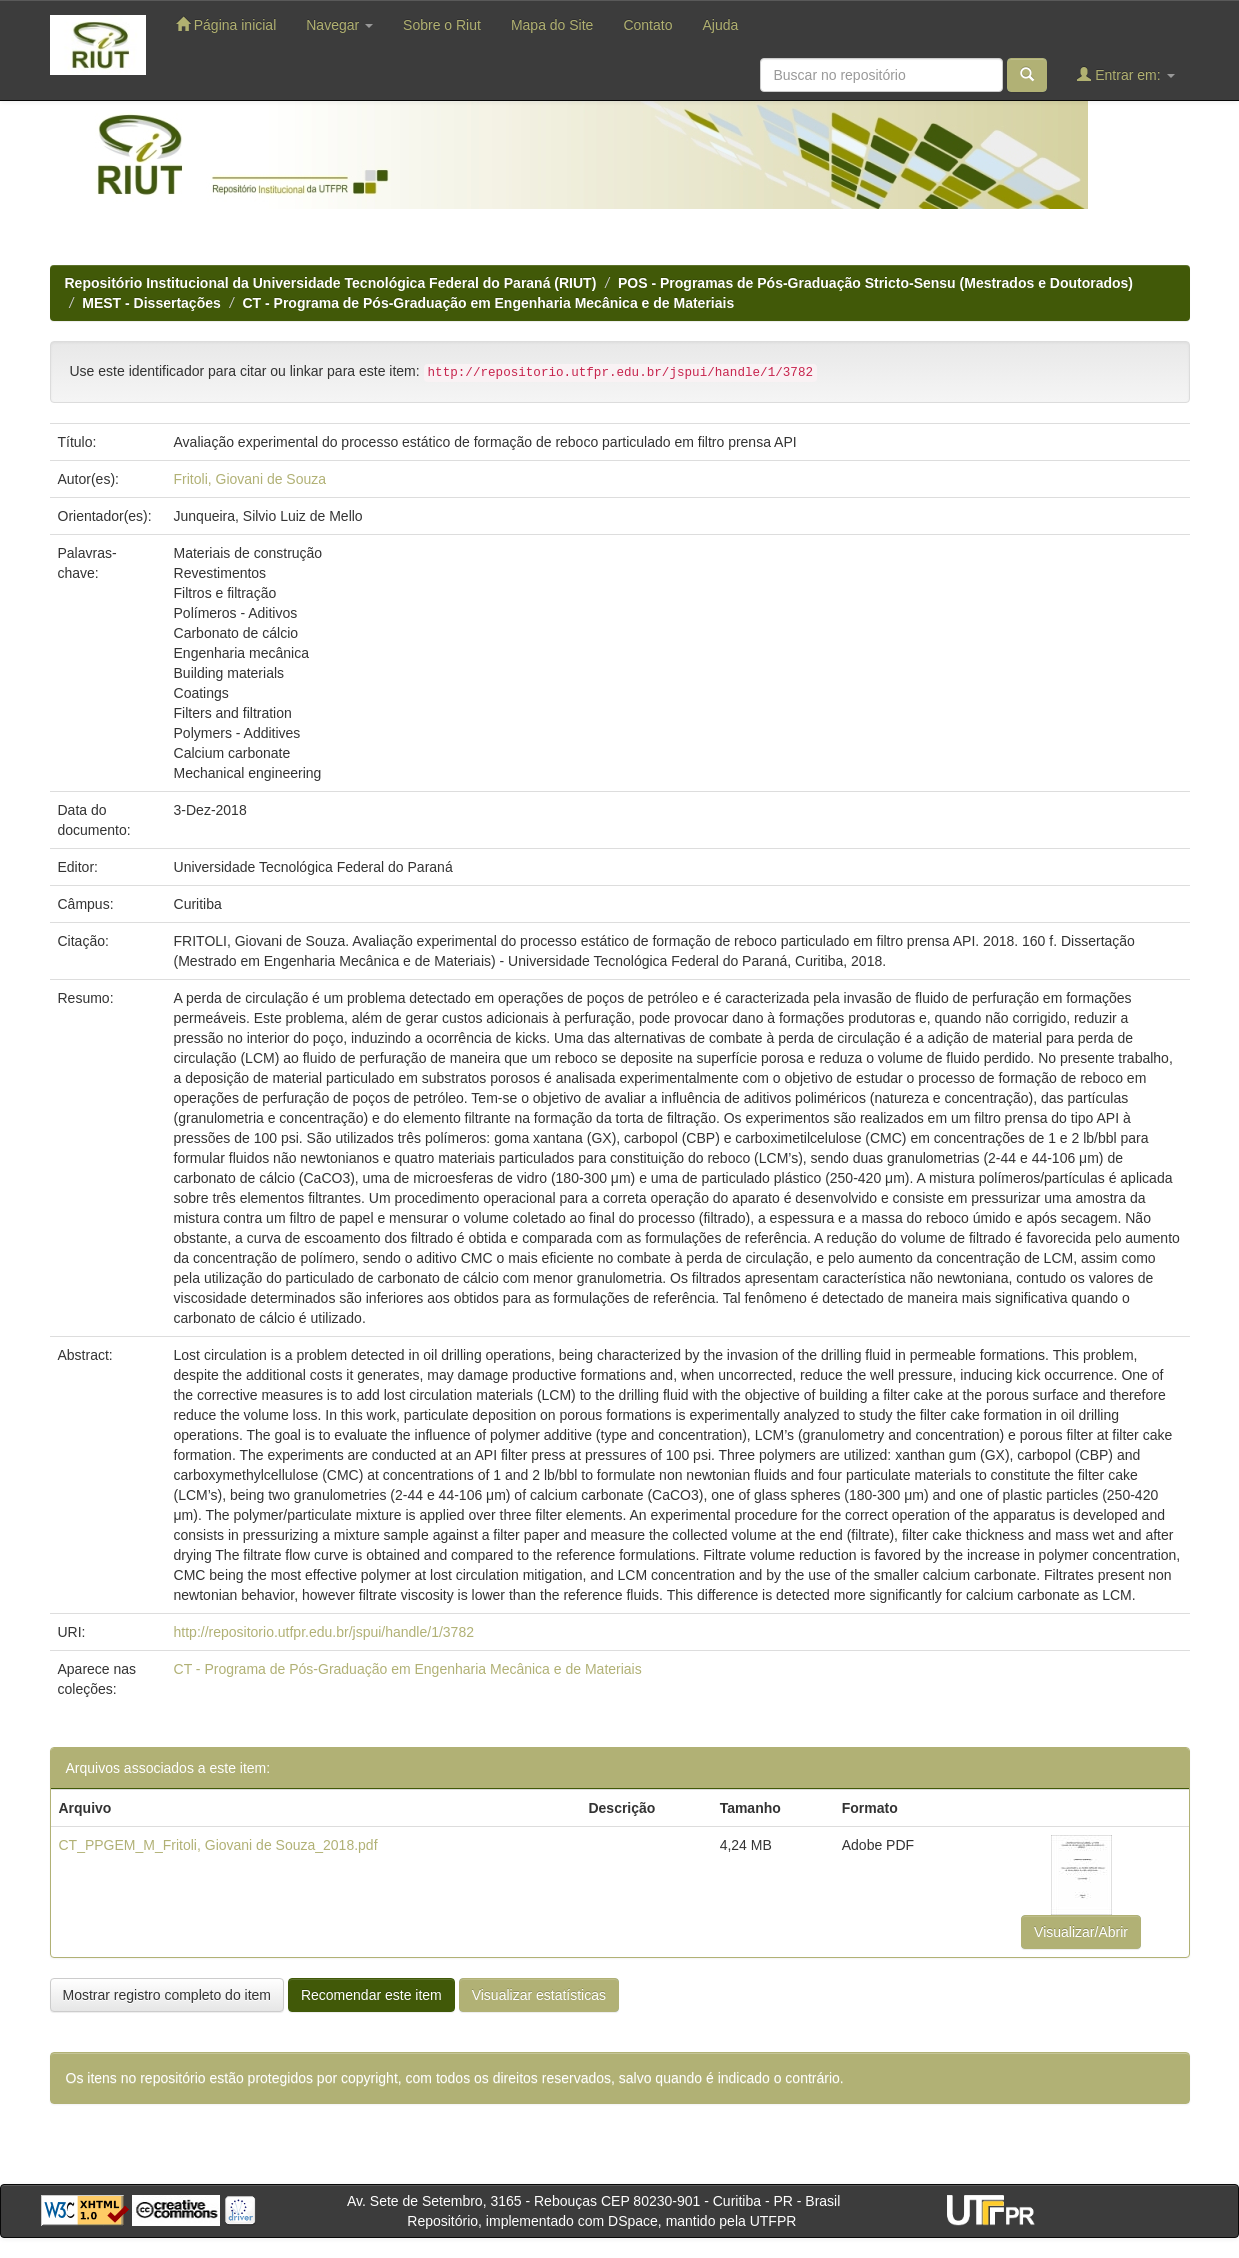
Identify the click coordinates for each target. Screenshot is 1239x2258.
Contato (647, 25)
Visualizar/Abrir (1081, 1932)
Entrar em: (1125, 74)
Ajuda (720, 25)
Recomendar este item (371, 1995)
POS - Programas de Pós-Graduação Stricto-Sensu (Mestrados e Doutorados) (875, 283)
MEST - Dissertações (151, 303)
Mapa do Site (552, 25)
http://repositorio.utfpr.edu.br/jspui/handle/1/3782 (324, 1632)
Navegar (339, 25)
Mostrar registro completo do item (167, 1995)
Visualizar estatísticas (539, 1995)
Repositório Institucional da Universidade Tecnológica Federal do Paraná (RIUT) (331, 283)
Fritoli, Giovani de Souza (250, 479)
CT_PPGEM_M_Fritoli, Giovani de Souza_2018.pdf (218, 1845)
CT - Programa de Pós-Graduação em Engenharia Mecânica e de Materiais (488, 303)
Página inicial (226, 24)
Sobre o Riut (442, 25)
